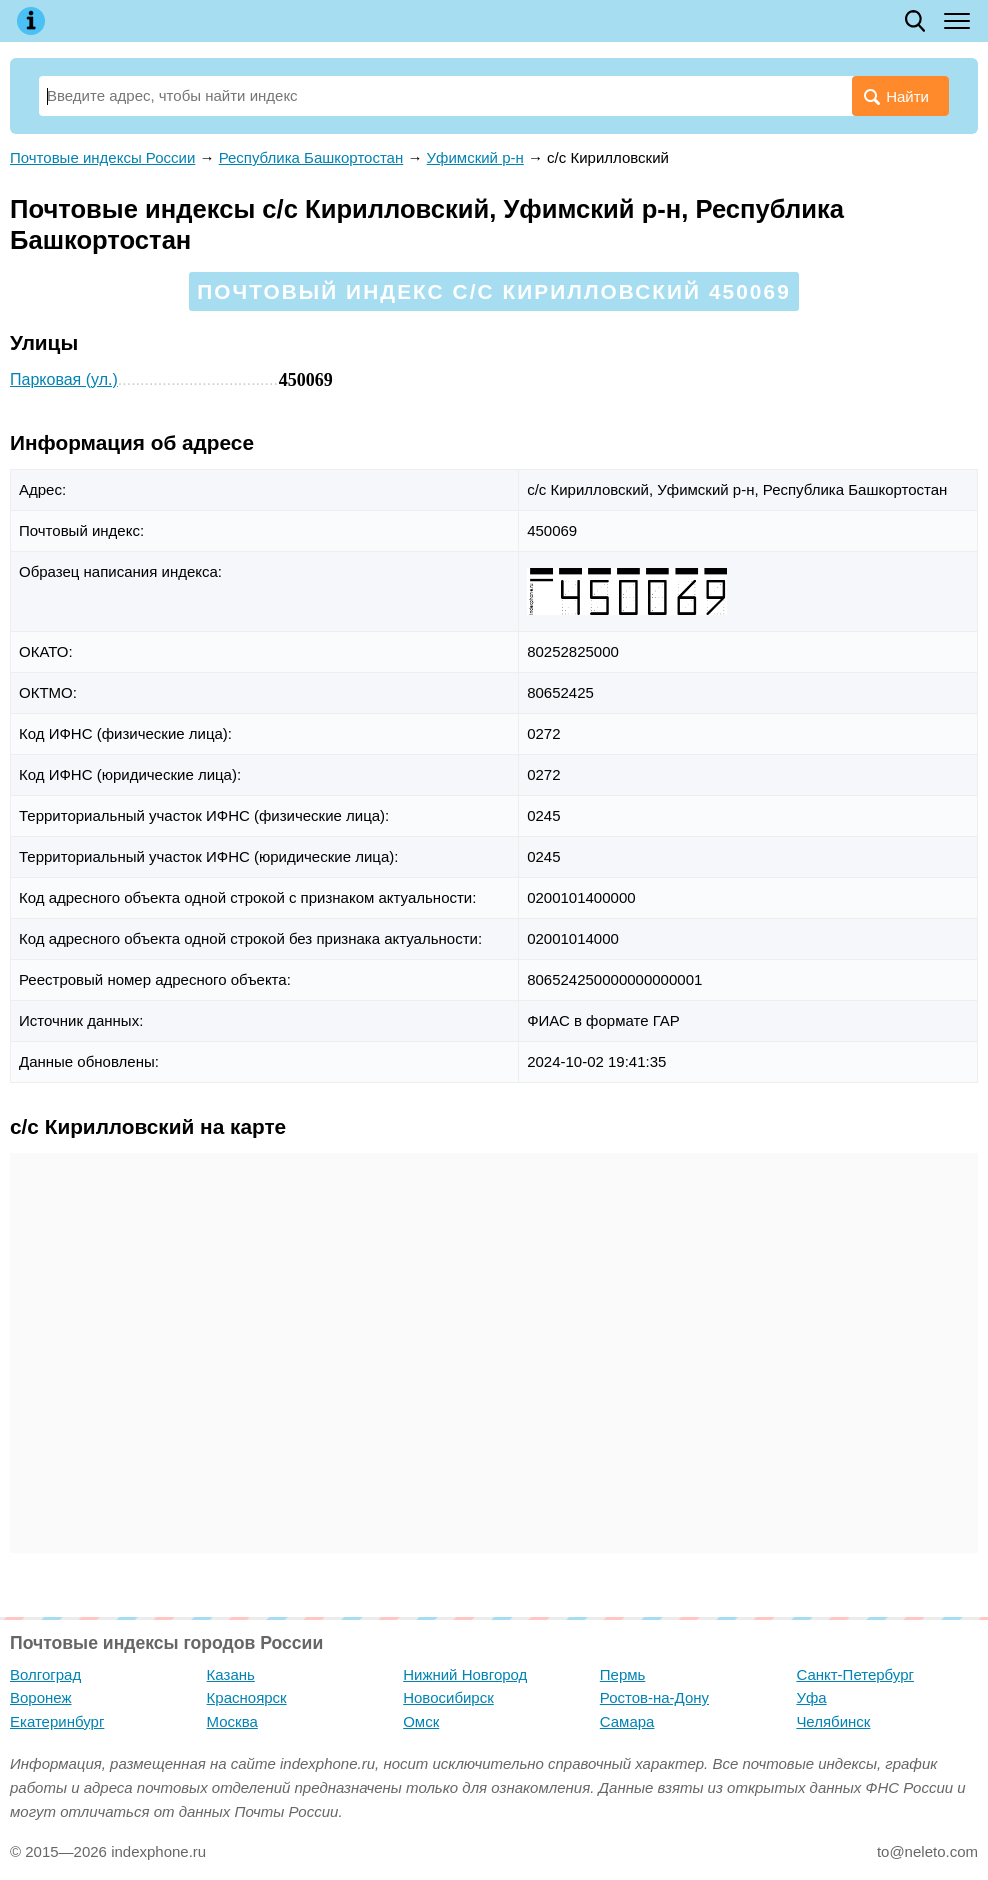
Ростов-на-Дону (654, 1697)
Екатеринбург (57, 1721)
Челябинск (833, 1721)
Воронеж (41, 1697)
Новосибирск (448, 1697)
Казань (231, 1674)
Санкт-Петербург (855, 1674)
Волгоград (45, 1674)
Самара (627, 1721)
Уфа (811, 1697)
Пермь (623, 1674)
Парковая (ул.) (64, 379)
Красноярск (247, 1697)
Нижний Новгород (465, 1674)
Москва (232, 1721)
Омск (421, 1721)
